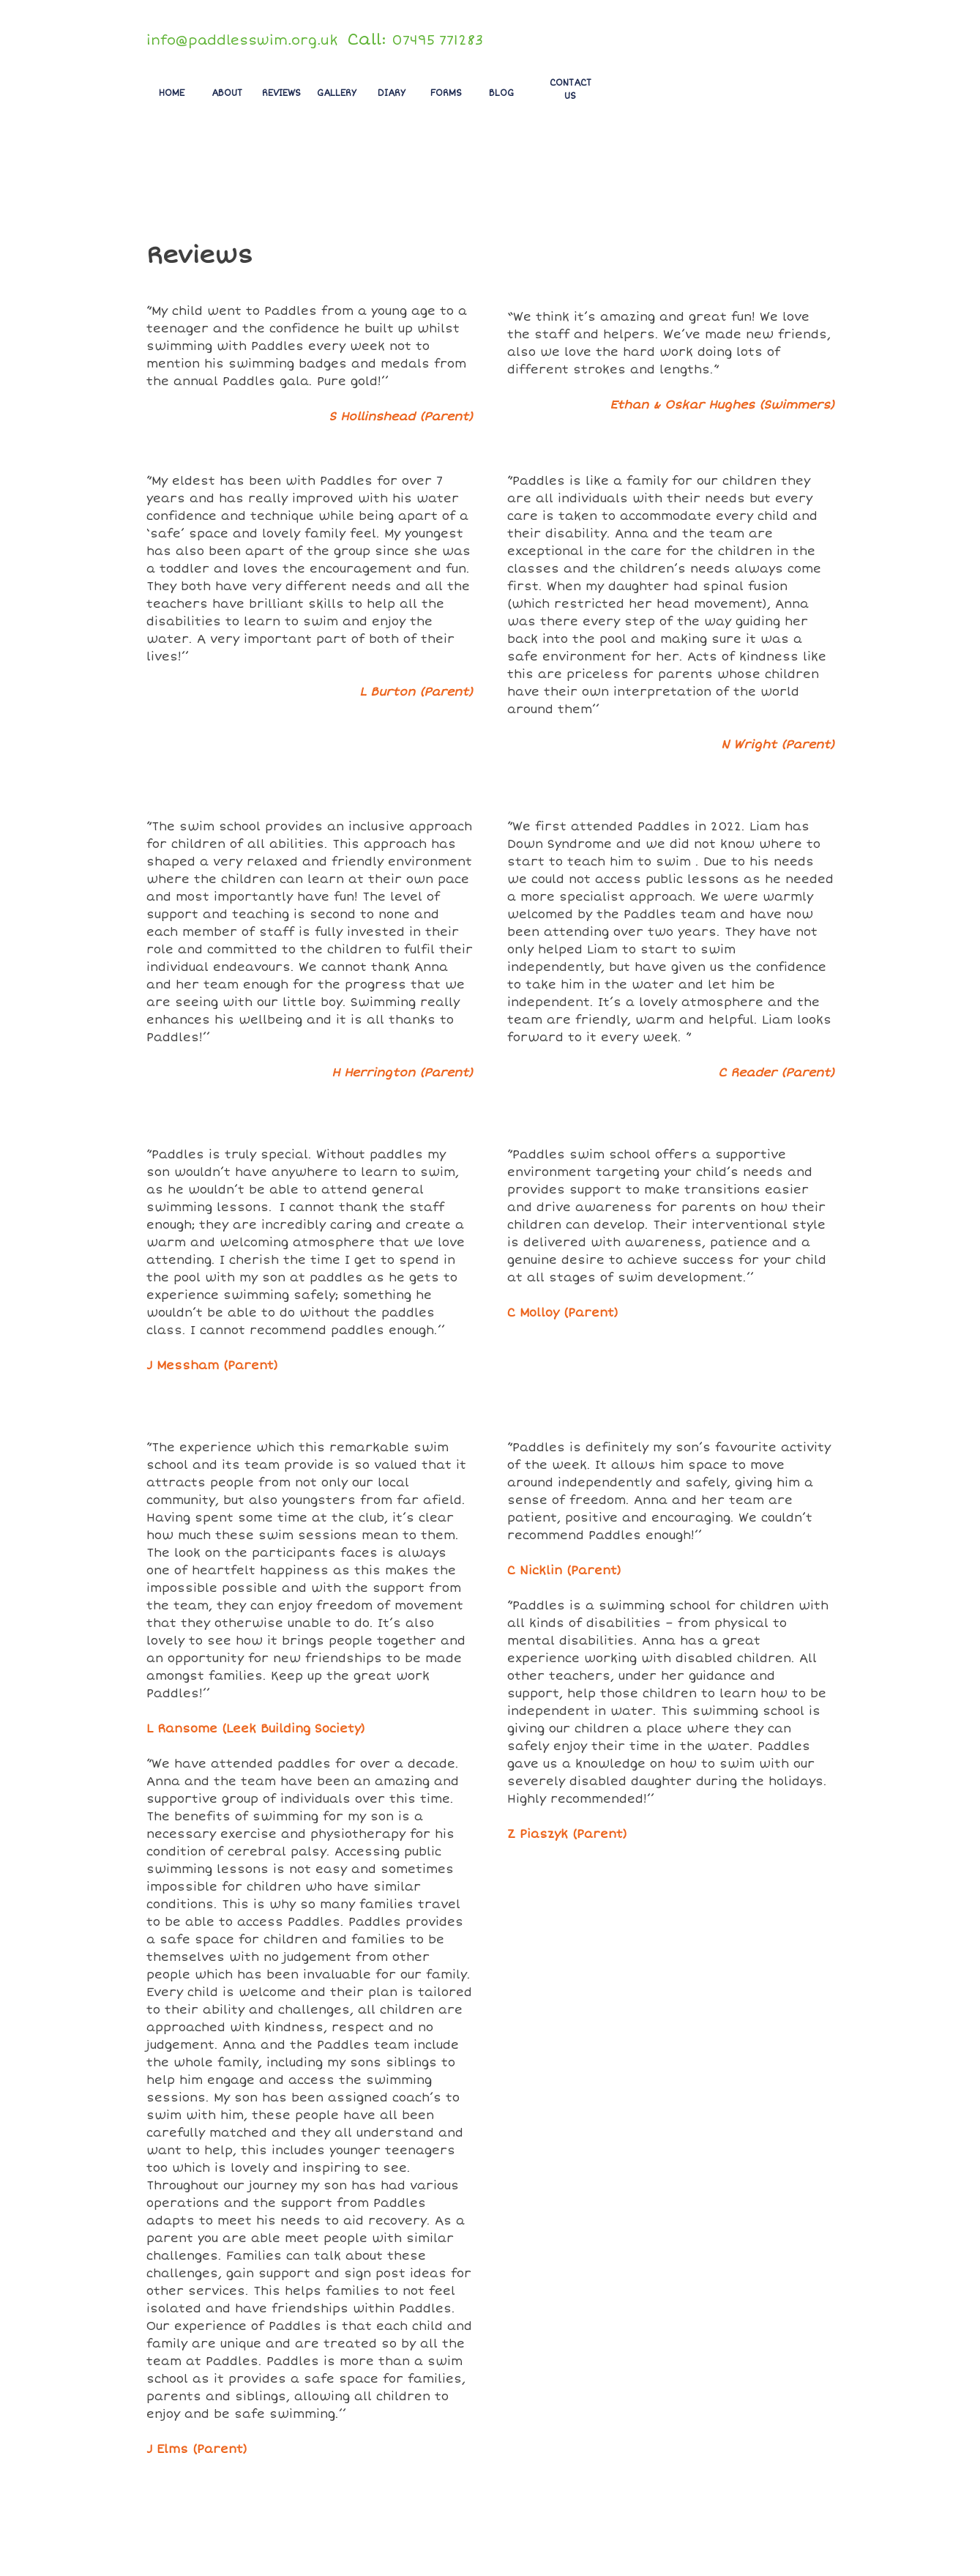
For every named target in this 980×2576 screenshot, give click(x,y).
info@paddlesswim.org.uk (241, 40)
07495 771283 (437, 40)
